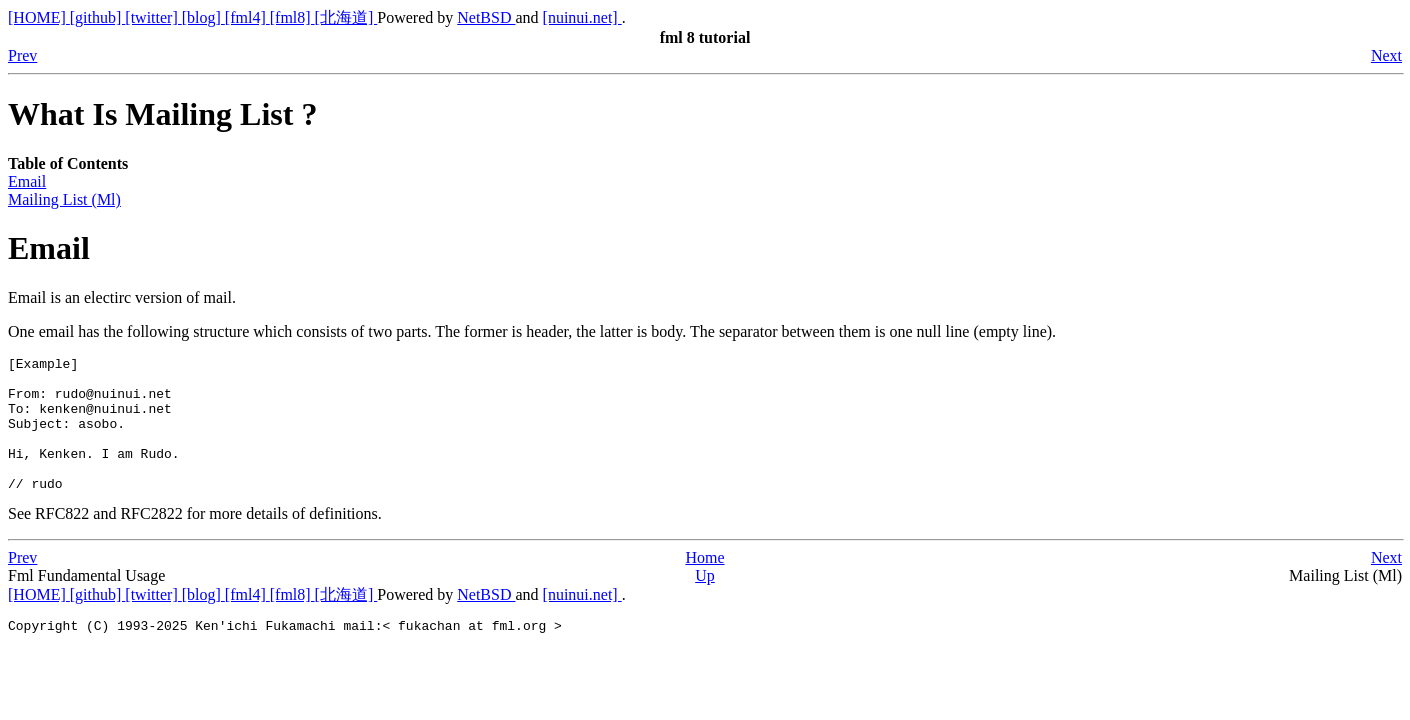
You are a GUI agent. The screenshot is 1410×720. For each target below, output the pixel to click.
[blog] (203, 17)
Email (27, 181)
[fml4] (247, 17)
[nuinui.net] (582, 17)
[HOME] (39, 17)
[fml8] (292, 17)
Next (1386, 55)
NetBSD (486, 17)
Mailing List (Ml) (64, 199)
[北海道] (346, 17)
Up (705, 602)
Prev (22, 55)
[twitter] (153, 17)
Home (704, 584)
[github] (98, 17)
